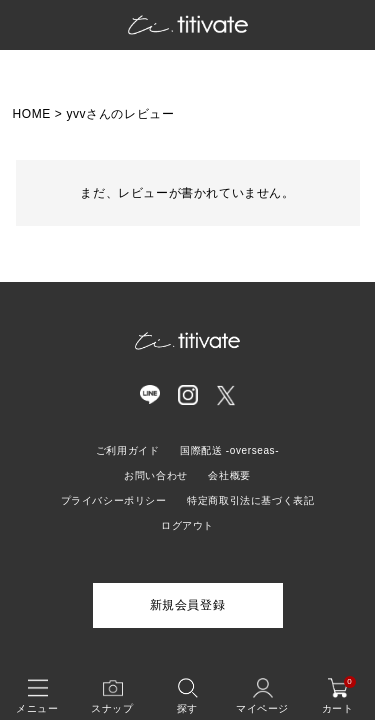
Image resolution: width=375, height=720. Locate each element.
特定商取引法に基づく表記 (250, 500)
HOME (32, 114)
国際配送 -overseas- (229, 450)
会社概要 (229, 475)
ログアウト (187, 525)
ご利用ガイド (128, 450)
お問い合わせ (156, 475)
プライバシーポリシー (114, 500)
